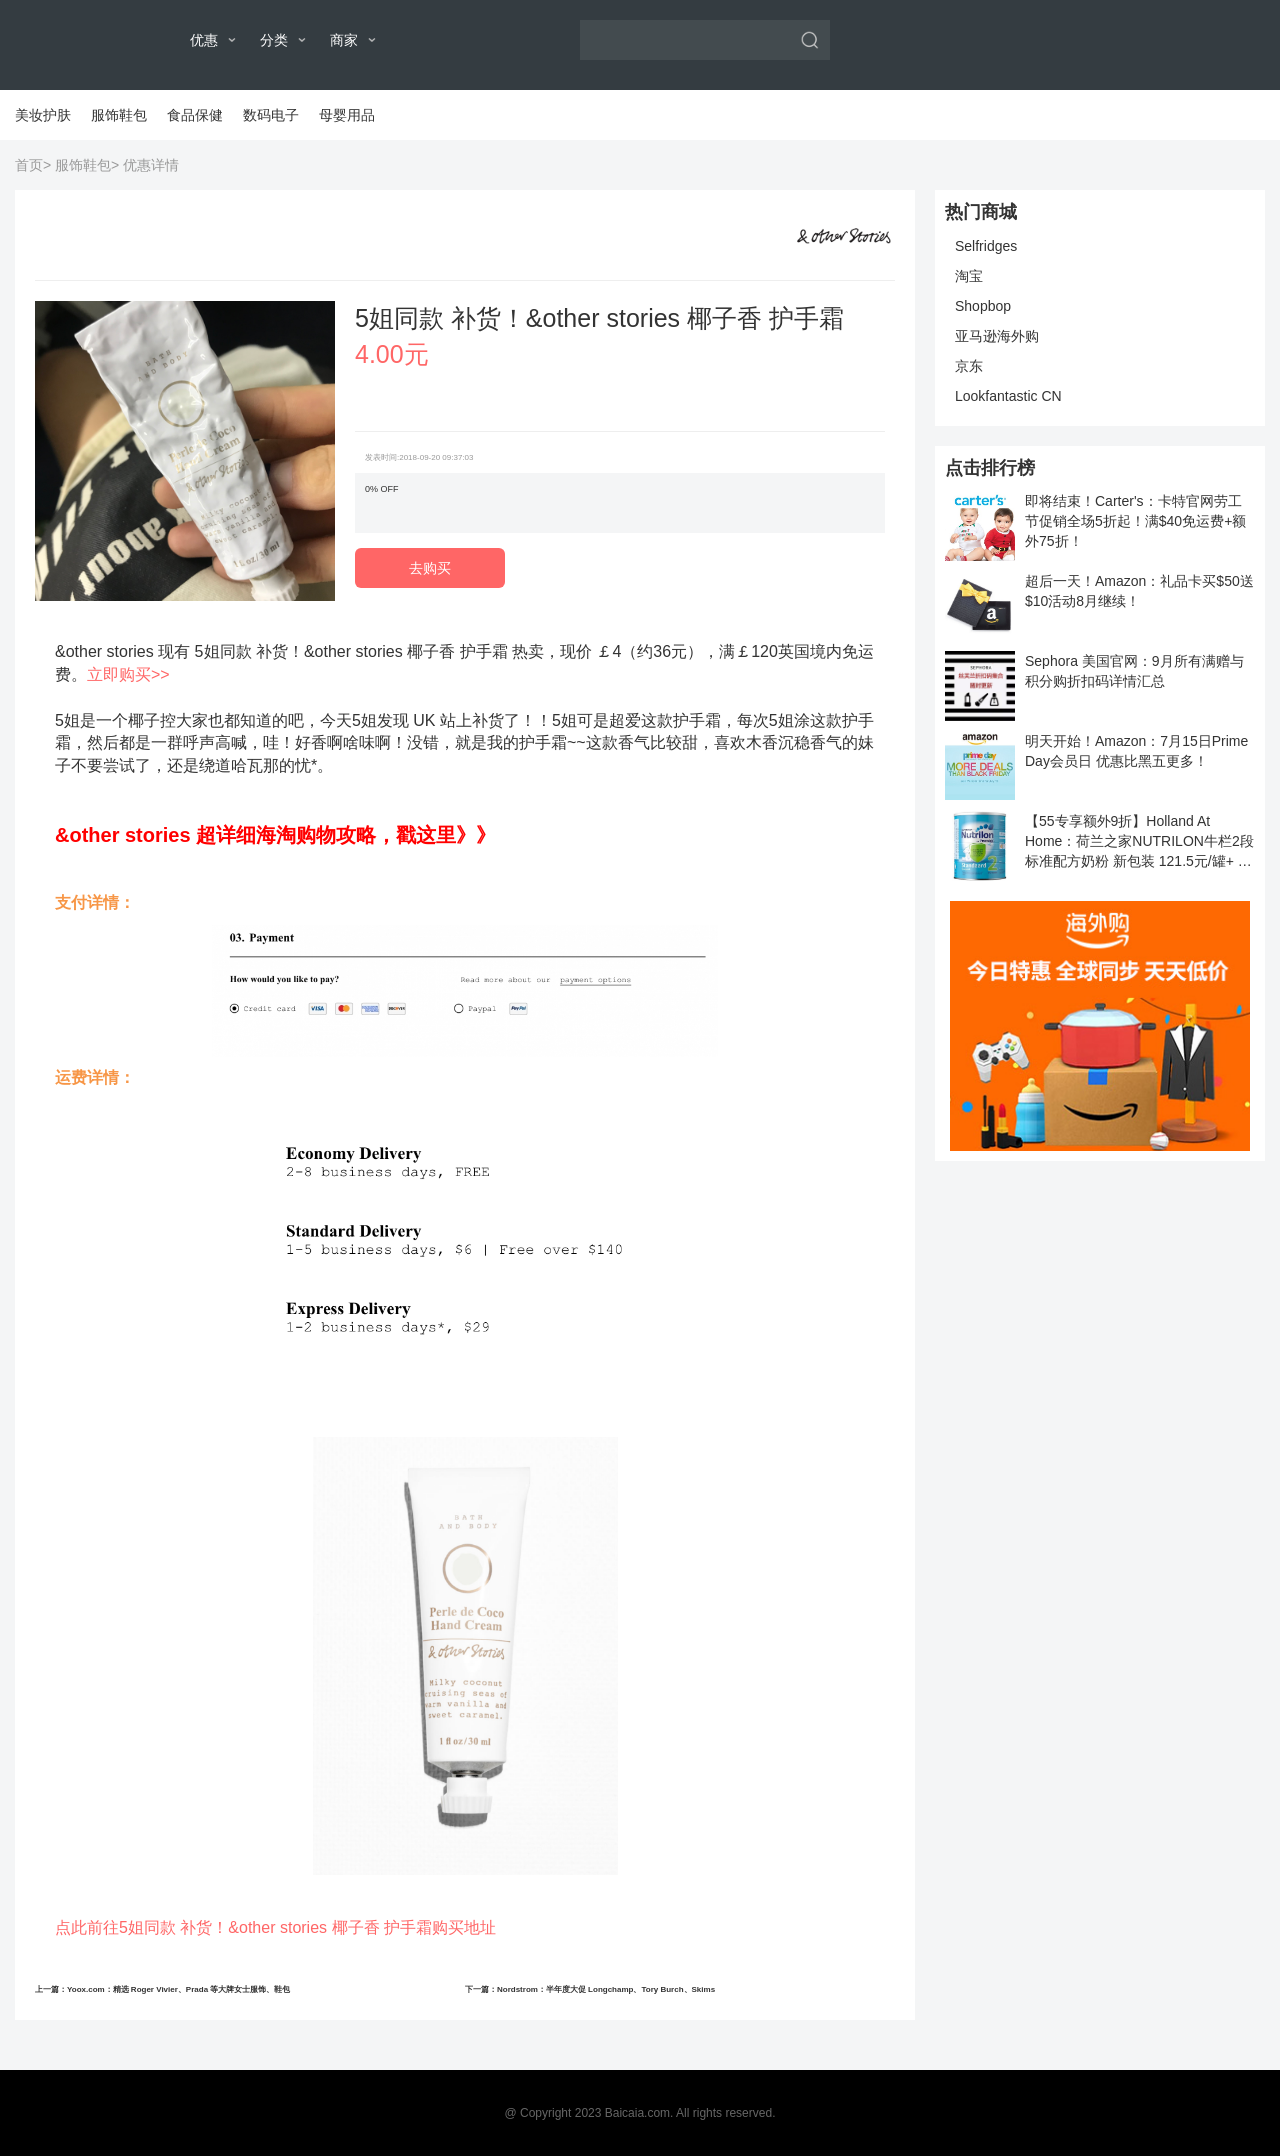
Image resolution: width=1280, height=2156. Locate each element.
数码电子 (271, 115)
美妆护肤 (43, 115)
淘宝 (969, 276)
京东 (969, 366)
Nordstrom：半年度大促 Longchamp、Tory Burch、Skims (606, 1989)
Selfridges (986, 246)
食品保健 (195, 115)
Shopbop (983, 306)
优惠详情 (151, 165)
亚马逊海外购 (997, 336)
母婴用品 (347, 115)
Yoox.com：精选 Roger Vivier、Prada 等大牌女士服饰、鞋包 (178, 1989)
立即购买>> (128, 674)
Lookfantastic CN (1008, 396)
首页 (29, 165)
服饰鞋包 (119, 115)
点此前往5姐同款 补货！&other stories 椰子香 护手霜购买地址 (275, 1927)
